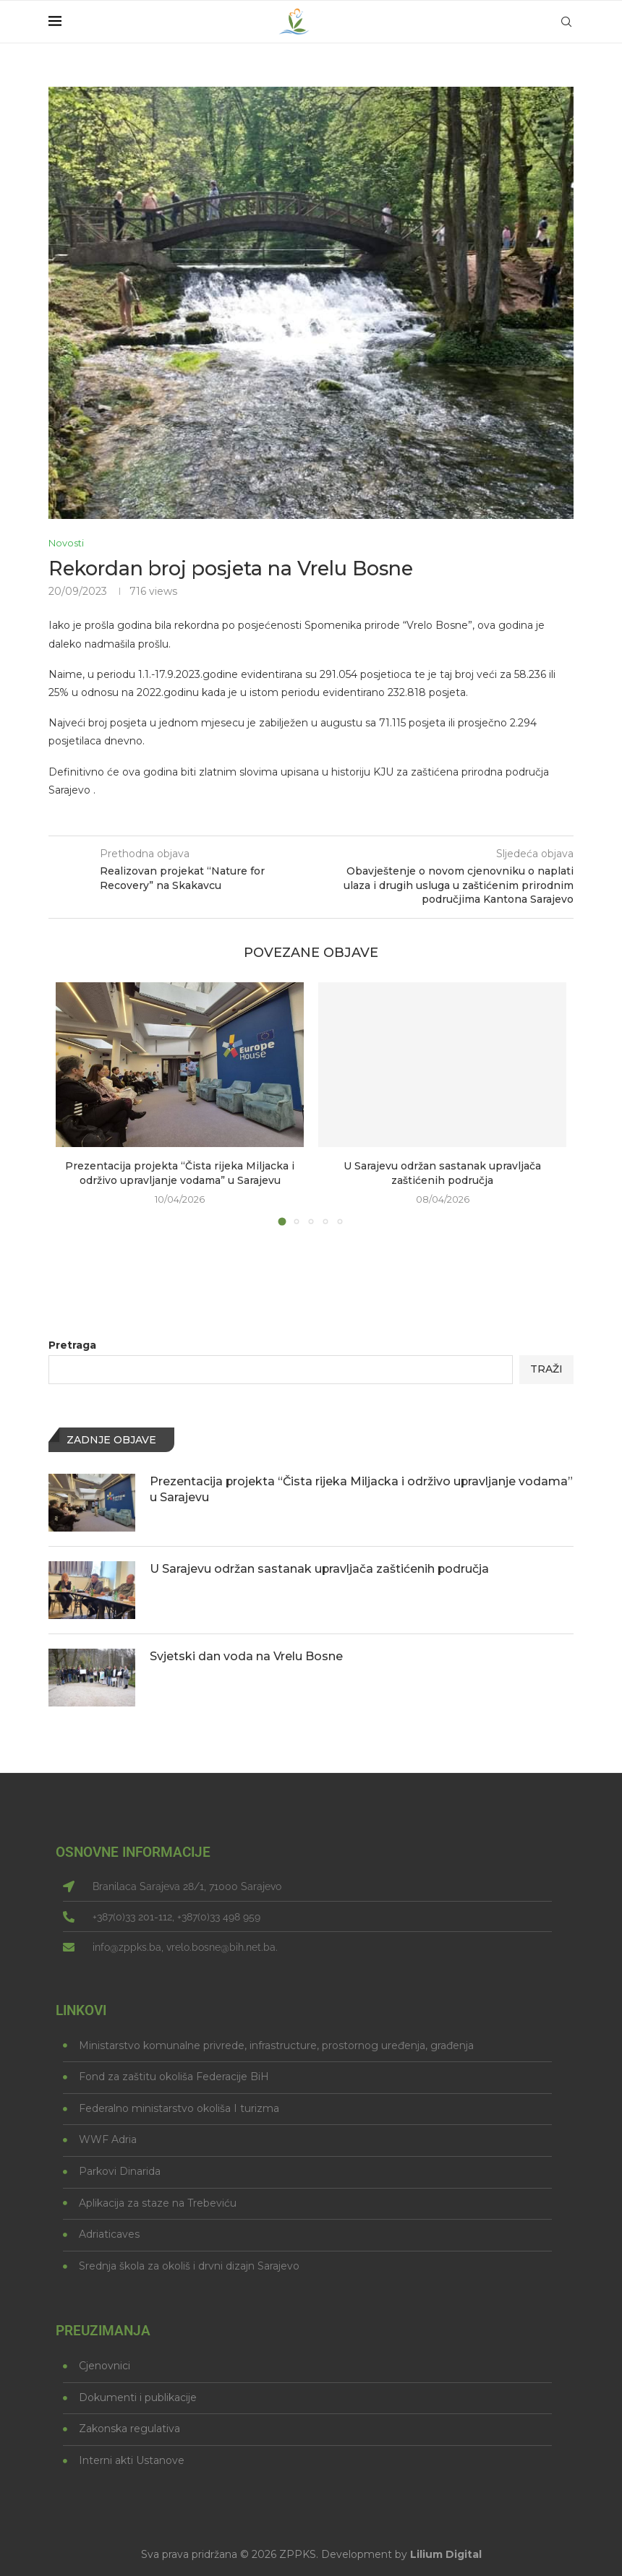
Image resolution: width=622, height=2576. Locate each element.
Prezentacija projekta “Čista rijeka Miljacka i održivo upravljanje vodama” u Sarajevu (179, 1173)
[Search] (566, 22)
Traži (546, 1368)
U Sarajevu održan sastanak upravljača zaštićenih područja (442, 1173)
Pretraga (72, 1345)
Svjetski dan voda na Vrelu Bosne (246, 1656)
